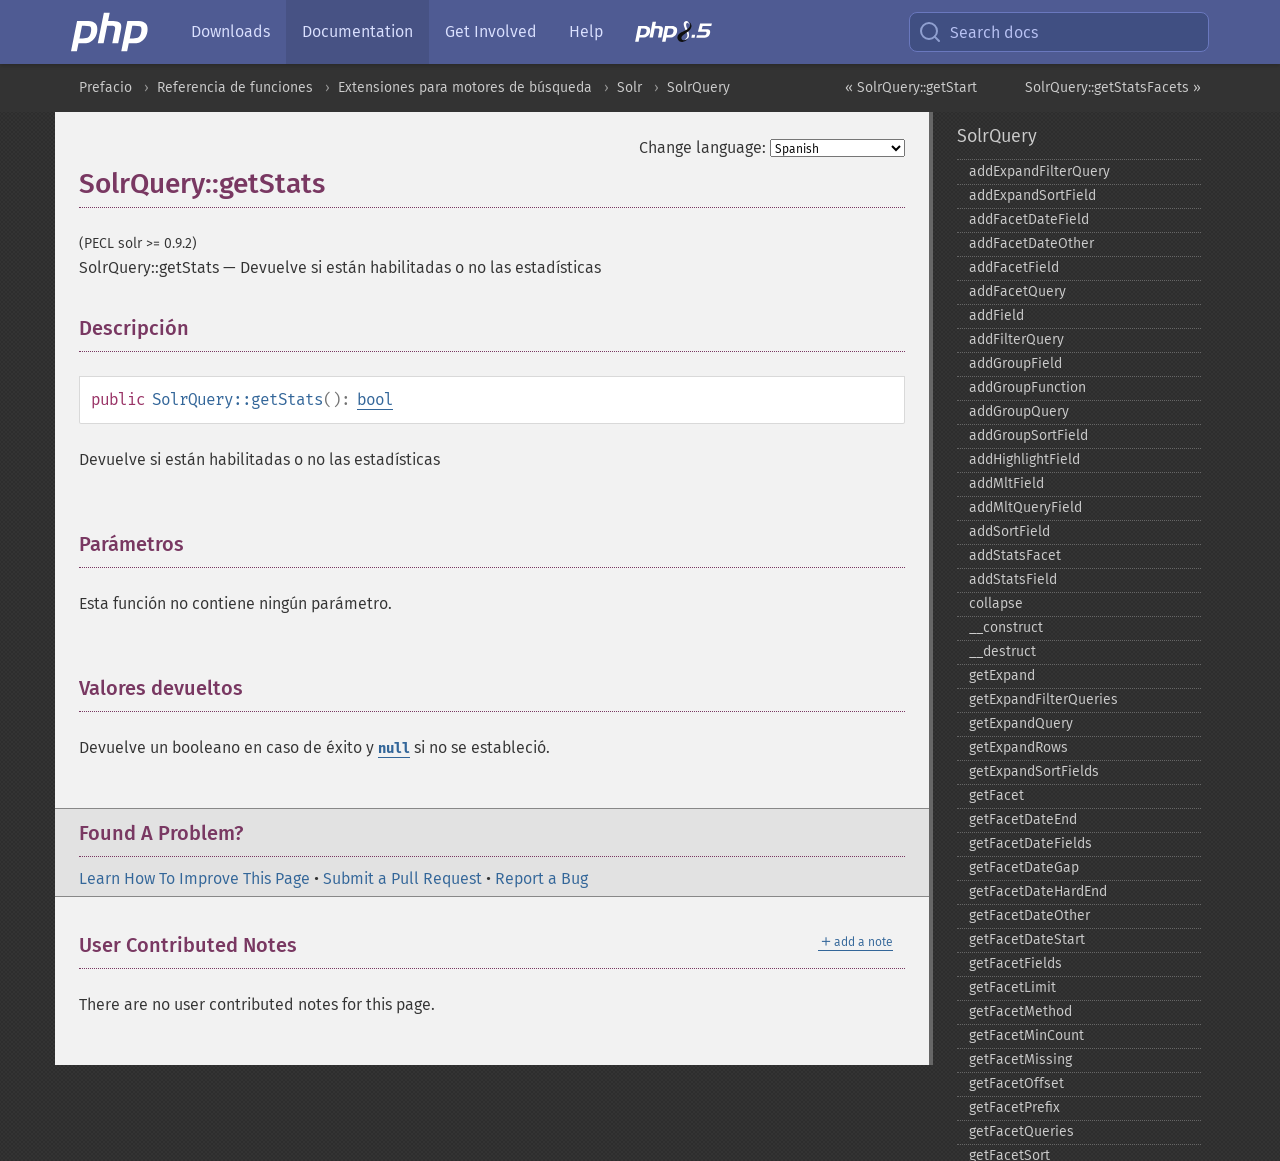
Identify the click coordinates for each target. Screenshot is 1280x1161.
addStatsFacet (1015, 555)
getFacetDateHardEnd (1038, 891)
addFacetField (1014, 267)
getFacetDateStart (1027, 939)
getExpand (1002, 675)
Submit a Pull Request (402, 878)
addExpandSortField (1032, 195)
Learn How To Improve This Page (194, 878)
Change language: (702, 147)
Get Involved (491, 31)
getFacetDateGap (1024, 867)
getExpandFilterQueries (1043, 699)
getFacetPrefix (1014, 1107)
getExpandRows (1018, 747)
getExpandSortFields (1034, 771)
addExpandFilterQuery (1039, 171)
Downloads (230, 31)
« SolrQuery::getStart (911, 87)
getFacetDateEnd (1023, 819)
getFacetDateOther (1029, 915)
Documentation (357, 31)
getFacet (996, 795)
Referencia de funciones (235, 87)
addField (996, 315)
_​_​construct (1006, 627)
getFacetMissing (1020, 1059)
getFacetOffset (1016, 1083)
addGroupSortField (1028, 435)
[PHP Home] (111, 32)
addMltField (1006, 483)
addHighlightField (1024, 459)
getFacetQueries (1021, 1131)
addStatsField (1013, 579)
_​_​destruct (1002, 651)
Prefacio (105, 87)
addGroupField (1015, 363)
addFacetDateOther (1031, 243)
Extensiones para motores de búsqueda (465, 87)
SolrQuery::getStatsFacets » (1113, 87)
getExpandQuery (1021, 723)
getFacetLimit (1012, 987)
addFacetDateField (1029, 219)
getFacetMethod (1020, 1011)
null (394, 748)
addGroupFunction (1027, 387)
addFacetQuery (1017, 291)
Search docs (978, 32)
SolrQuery (698, 87)
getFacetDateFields (1030, 843)
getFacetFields (1015, 963)
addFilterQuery (1016, 339)
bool (375, 399)
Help (586, 31)
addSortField (1009, 531)
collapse (996, 603)
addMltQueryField (1025, 507)
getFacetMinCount (1026, 1035)
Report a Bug (541, 878)
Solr (629, 87)
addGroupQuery (1019, 411)
